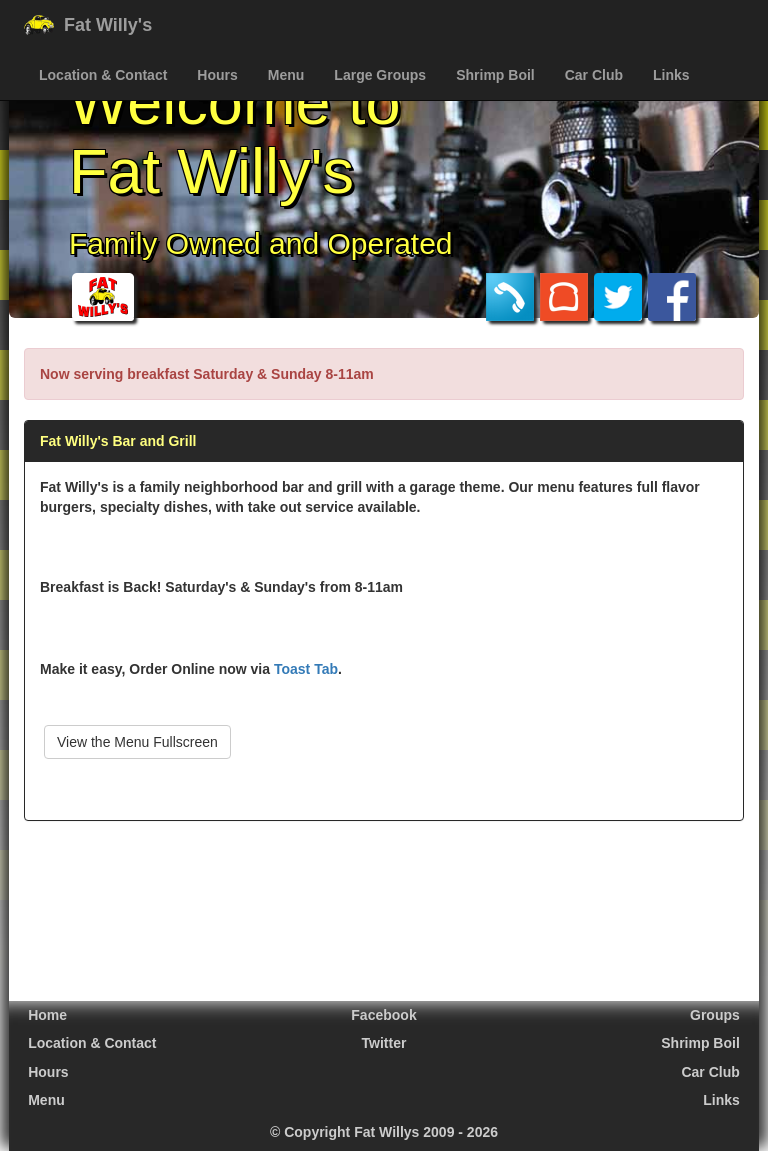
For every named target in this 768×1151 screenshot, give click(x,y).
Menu (286, 75)
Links (671, 75)
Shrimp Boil (495, 75)
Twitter (384, 1043)
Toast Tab (306, 669)
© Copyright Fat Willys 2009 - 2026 (384, 1132)
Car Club (594, 75)
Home (47, 1015)
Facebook (383, 1015)
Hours (217, 75)
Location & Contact (103, 75)
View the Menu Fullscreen (137, 742)
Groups (715, 1015)
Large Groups (380, 75)
